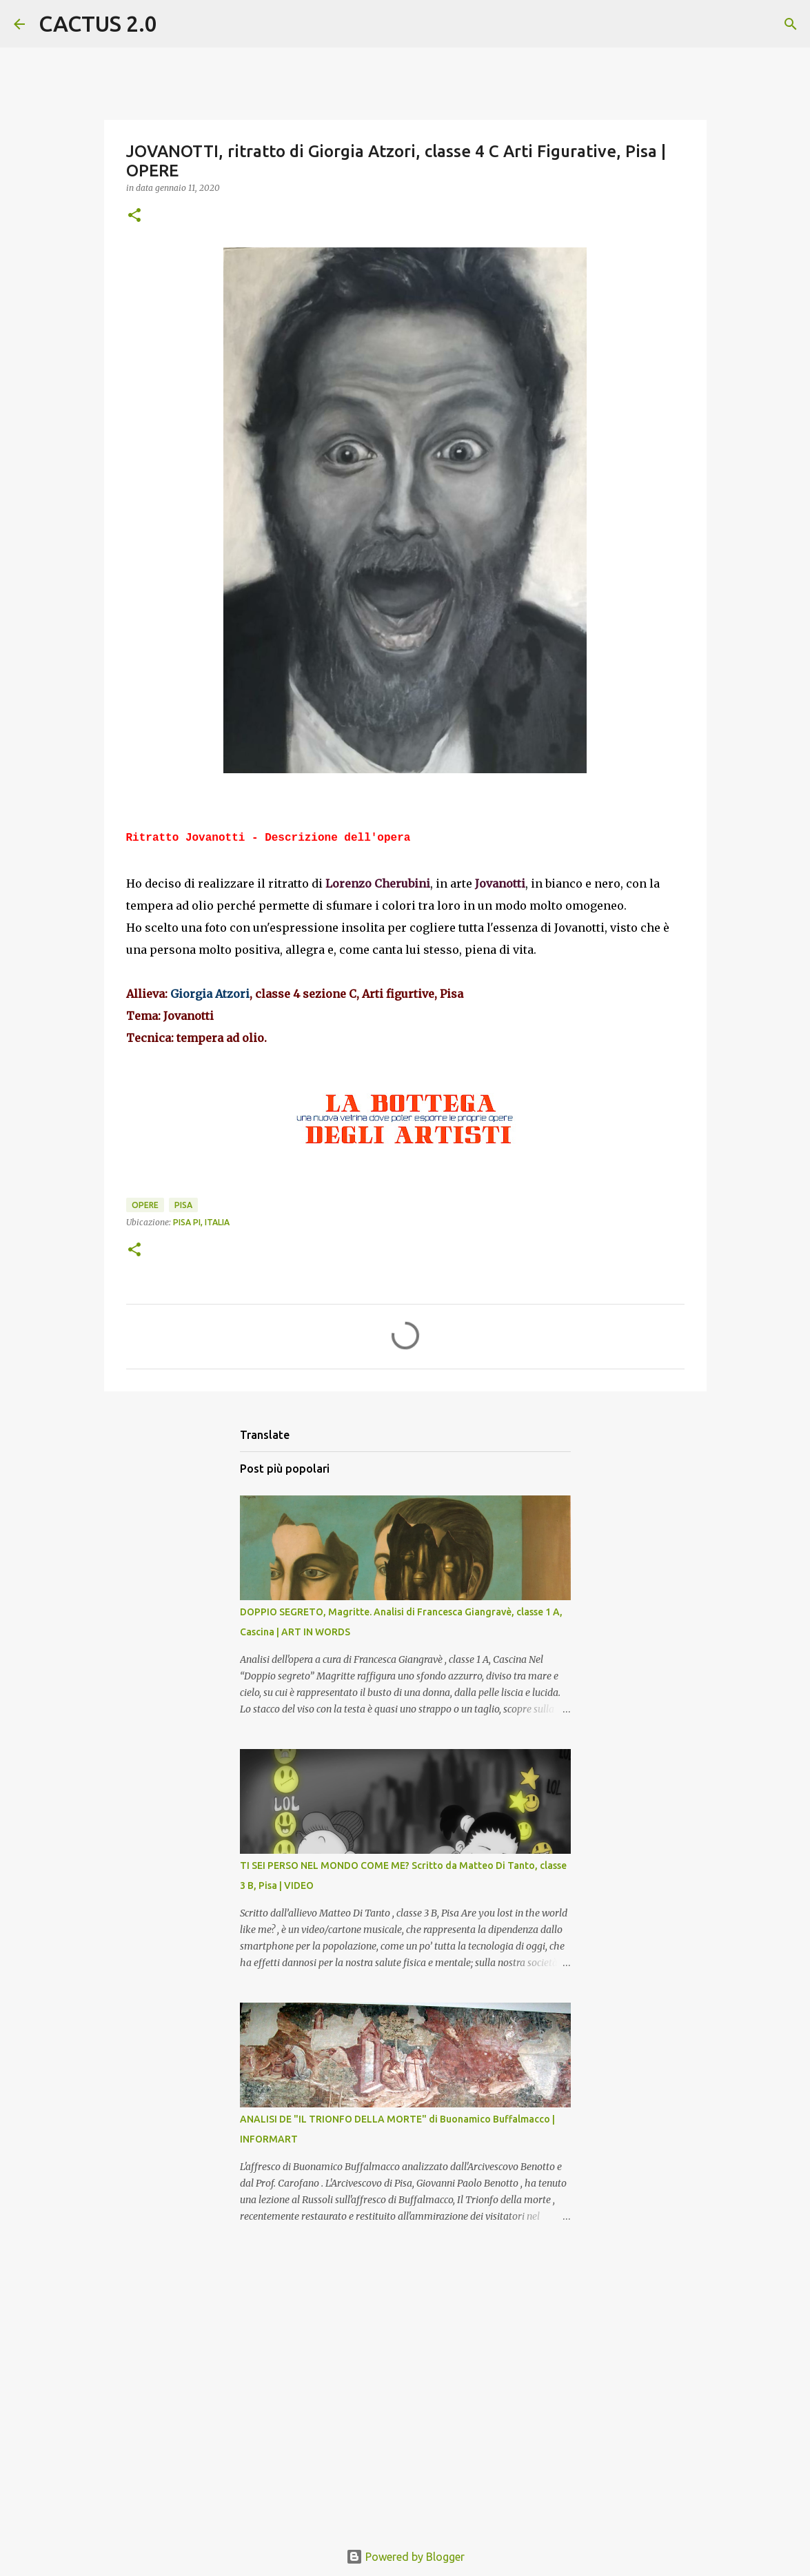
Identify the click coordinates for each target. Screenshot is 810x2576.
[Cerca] (176, 24)
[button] (134, 216)
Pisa (183, 1204)
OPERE (145, 1204)
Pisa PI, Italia (201, 1222)
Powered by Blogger (405, 2557)
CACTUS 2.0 (98, 23)
